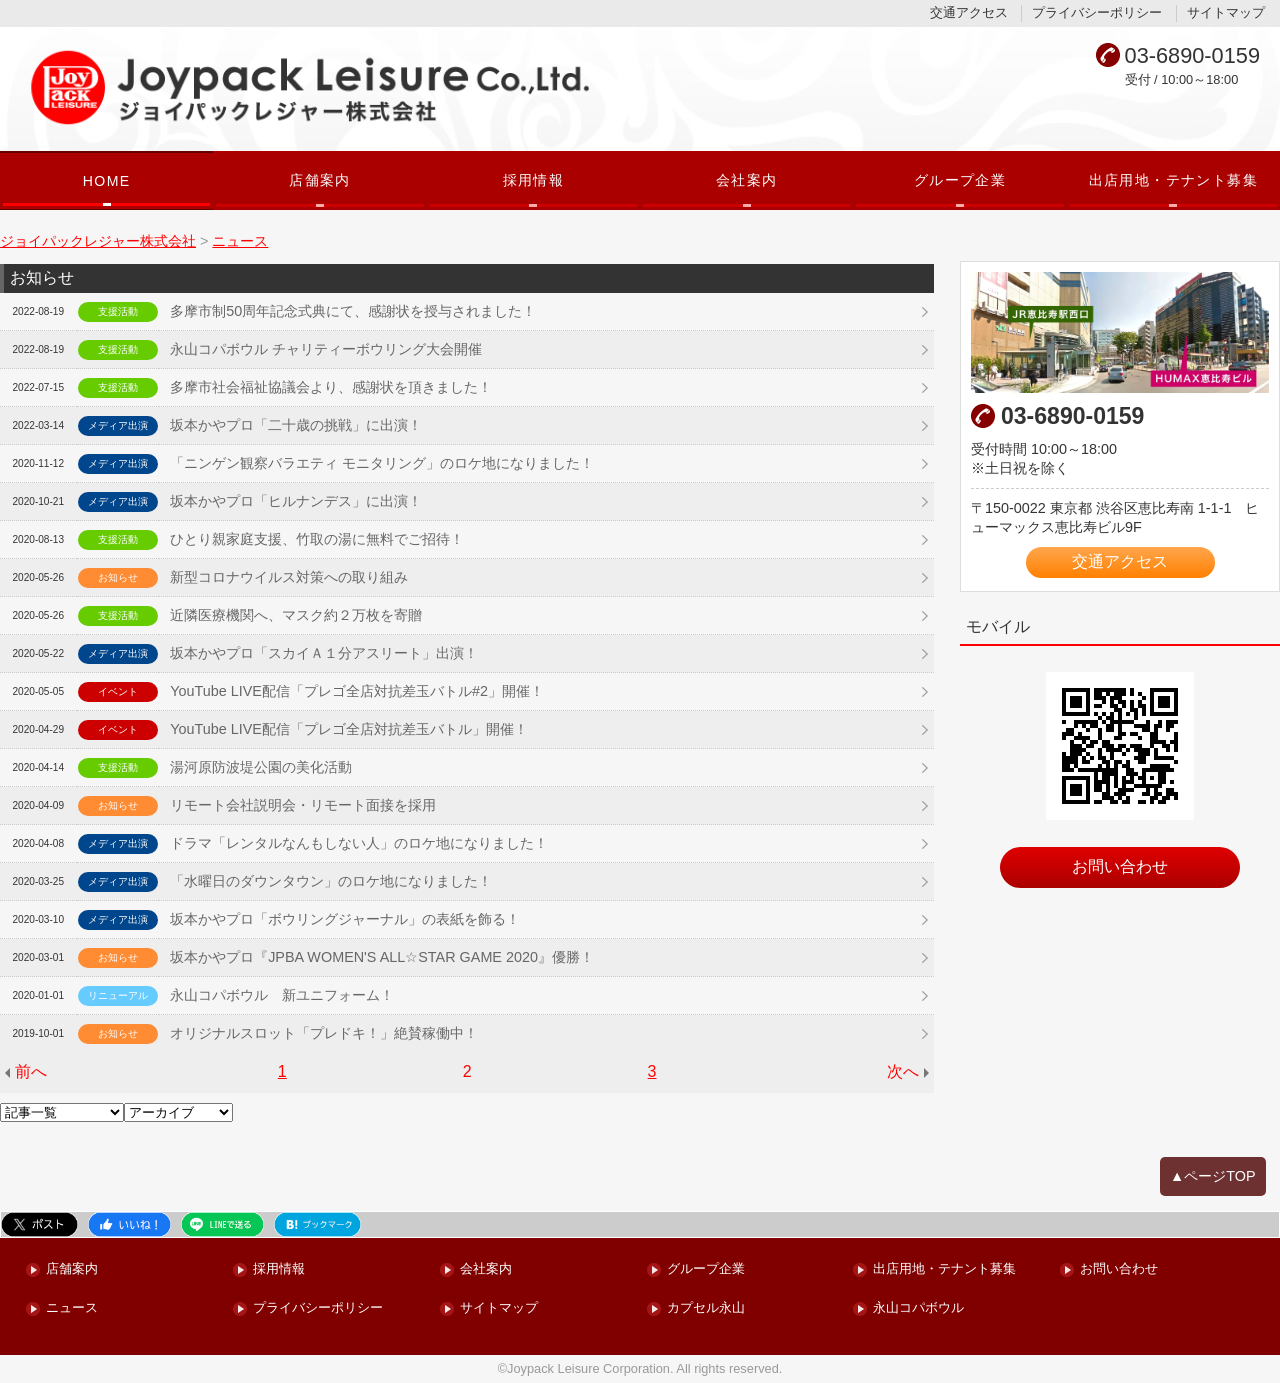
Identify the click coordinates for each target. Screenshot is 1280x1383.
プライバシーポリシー (1097, 12)
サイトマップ (1226, 12)
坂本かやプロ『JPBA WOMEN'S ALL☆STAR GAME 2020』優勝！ (382, 957)
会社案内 (747, 180)
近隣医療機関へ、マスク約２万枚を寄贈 (296, 615)
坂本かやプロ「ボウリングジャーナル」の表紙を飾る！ (345, 919)
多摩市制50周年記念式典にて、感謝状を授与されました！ (353, 311)
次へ (903, 1071)
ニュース (72, 1308)
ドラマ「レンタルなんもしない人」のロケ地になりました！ (359, 843)
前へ (31, 1071)
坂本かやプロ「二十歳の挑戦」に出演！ (296, 425)
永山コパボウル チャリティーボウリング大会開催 (326, 349)
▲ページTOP (1213, 1176)
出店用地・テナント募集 (1174, 180)
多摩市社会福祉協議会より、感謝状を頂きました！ (331, 387)
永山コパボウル (918, 1308)
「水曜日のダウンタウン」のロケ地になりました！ (331, 881)
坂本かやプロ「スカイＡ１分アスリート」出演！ (324, 653)
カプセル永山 (706, 1308)
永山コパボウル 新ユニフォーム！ (282, 995)
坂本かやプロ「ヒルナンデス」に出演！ (296, 501)
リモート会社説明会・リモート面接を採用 (303, 805)
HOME (107, 181)
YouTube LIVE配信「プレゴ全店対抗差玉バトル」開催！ (349, 729)
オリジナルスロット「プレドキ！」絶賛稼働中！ (324, 1033)
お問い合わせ (1120, 866)
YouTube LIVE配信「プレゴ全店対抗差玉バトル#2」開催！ (357, 691)
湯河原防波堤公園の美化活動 (261, 767)
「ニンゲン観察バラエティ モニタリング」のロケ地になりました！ (382, 463)
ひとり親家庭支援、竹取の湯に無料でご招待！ (317, 539)
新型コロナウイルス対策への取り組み (289, 577)
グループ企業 (960, 180)
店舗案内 (320, 180)
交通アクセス (969, 12)
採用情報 (534, 180)
